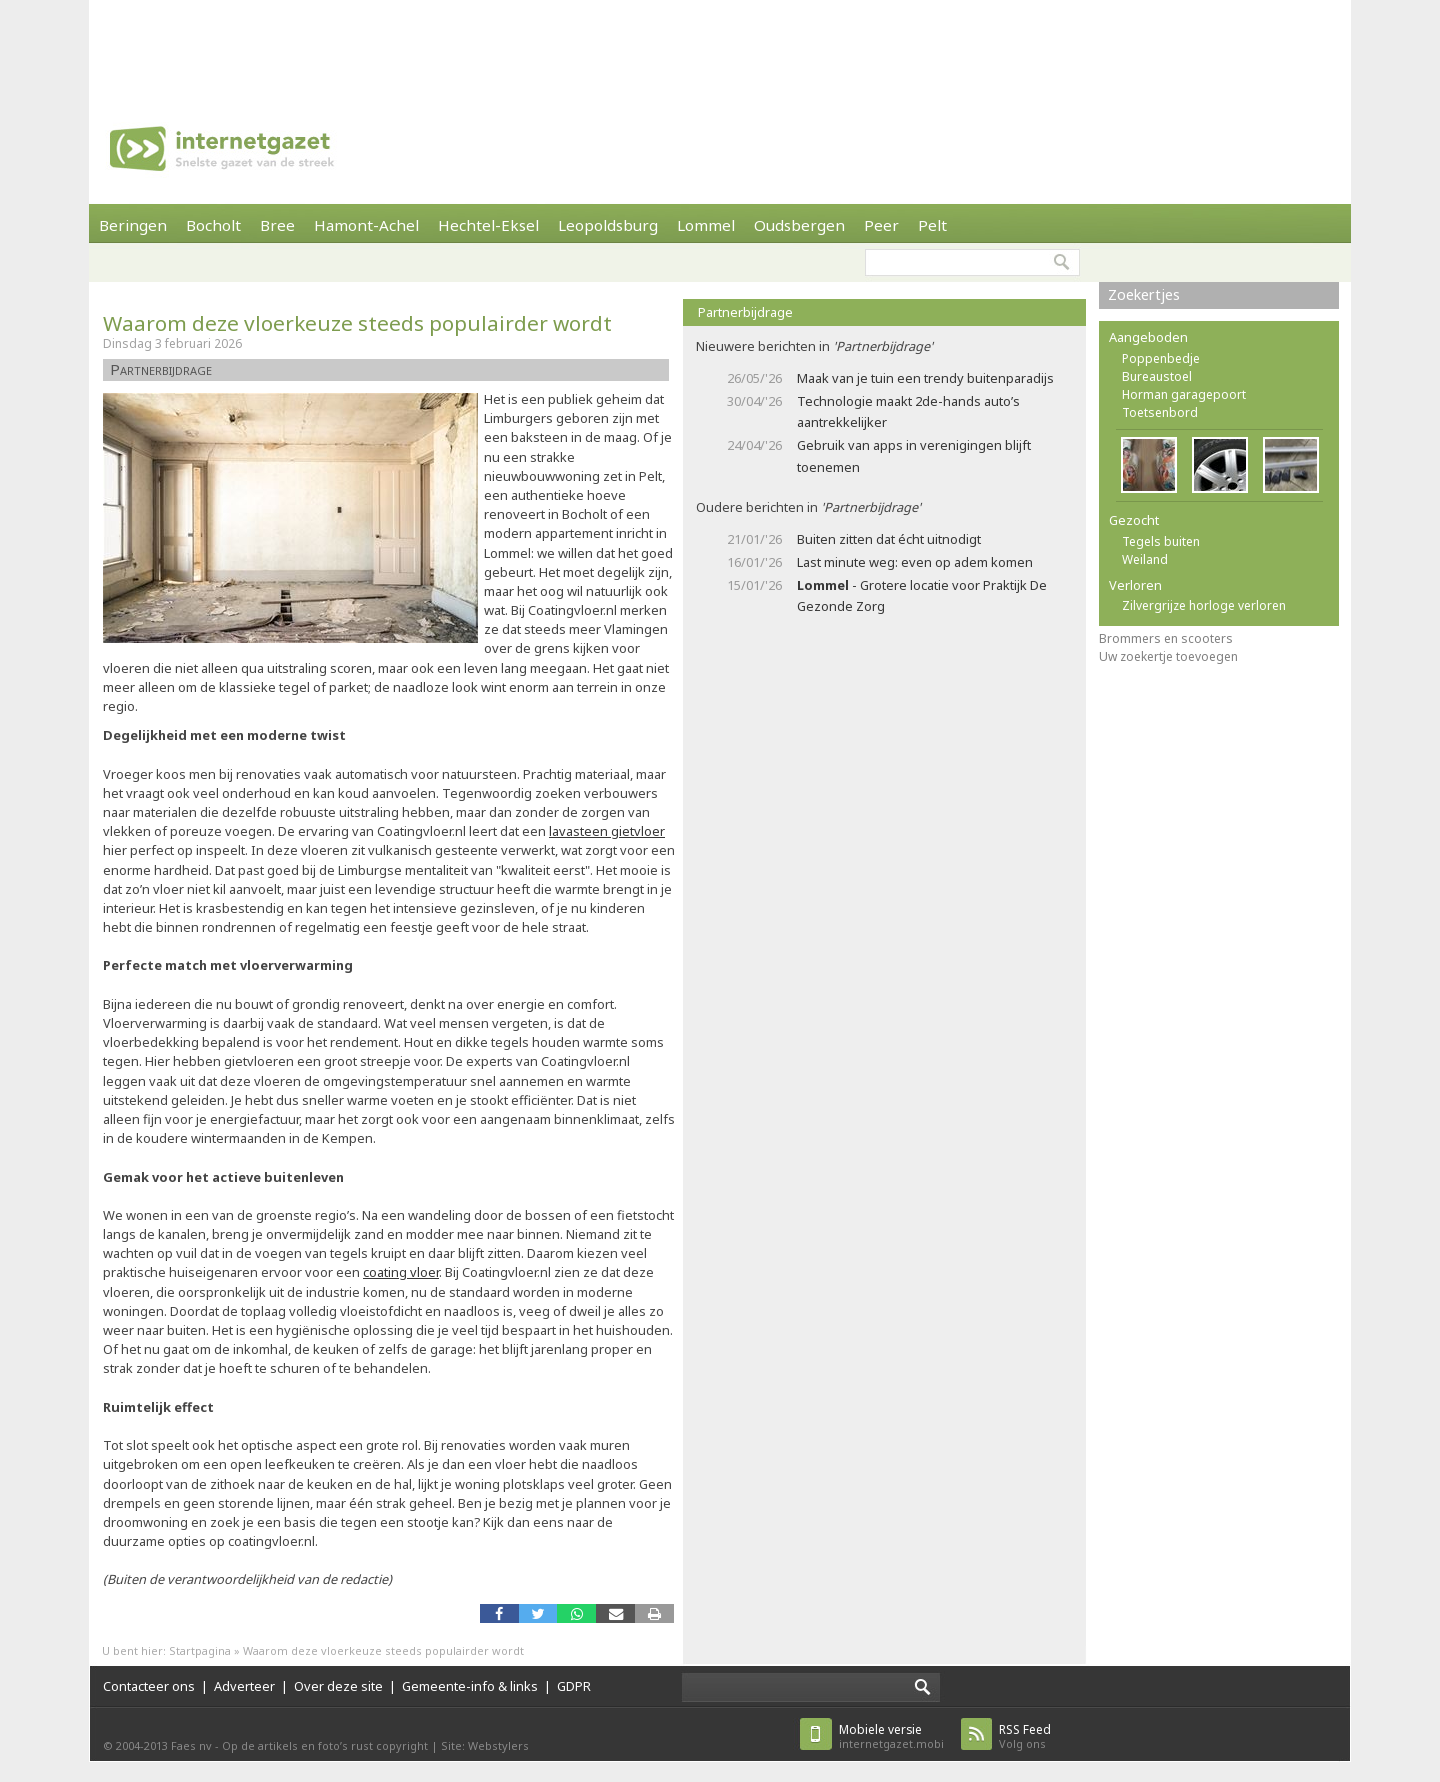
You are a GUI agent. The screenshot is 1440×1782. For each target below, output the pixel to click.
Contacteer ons (149, 1686)
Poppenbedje (1161, 358)
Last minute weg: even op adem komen (915, 562)
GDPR (574, 1686)
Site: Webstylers (485, 1745)
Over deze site (338, 1686)
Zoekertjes (1144, 294)
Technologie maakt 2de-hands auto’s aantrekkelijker (908, 411)
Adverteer (244, 1686)
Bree (277, 225)
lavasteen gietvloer (607, 831)
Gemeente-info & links (470, 1686)
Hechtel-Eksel (488, 225)
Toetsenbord (1160, 412)
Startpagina (200, 1650)
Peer (881, 225)
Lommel (706, 225)
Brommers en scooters (1166, 638)
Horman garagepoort (1184, 394)
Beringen (133, 225)
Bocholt (213, 225)
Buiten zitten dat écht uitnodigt (889, 539)
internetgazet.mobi (891, 1736)
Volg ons (1025, 1736)
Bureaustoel (1157, 376)
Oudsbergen (799, 225)
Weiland (1145, 559)
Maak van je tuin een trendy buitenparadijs (925, 378)
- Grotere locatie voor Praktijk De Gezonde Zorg (922, 595)
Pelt (932, 225)
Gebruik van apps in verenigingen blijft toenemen (914, 455)
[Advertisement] (720, 45)
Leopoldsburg (608, 225)
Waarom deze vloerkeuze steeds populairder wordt (357, 323)
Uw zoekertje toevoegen (1168, 656)
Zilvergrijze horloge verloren (1204, 605)
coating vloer (401, 1272)
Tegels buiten (1161, 541)
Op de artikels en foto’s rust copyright (325, 1745)
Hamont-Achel (366, 225)
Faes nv (191, 1745)
